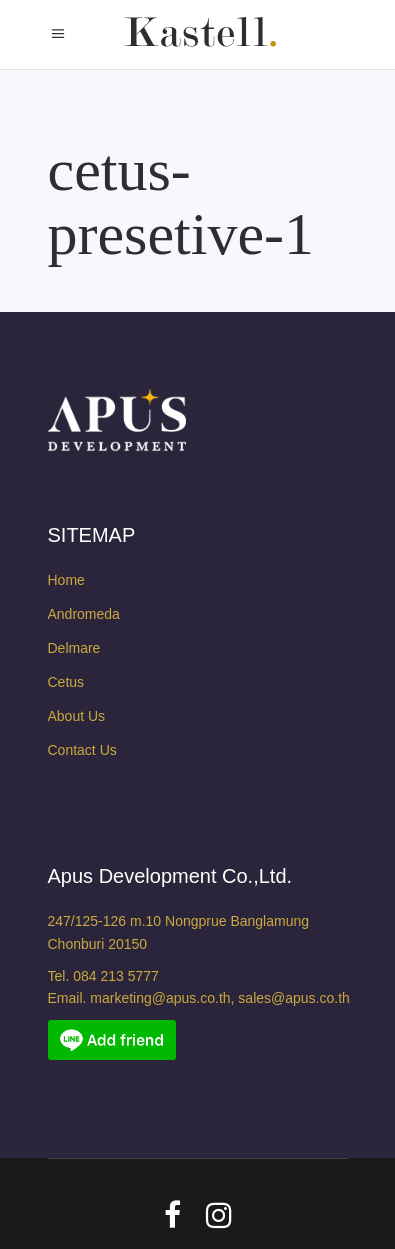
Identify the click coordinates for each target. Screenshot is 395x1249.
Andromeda (84, 614)
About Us (77, 716)
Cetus (66, 682)
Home (66, 580)
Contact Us (82, 750)
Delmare (74, 648)
